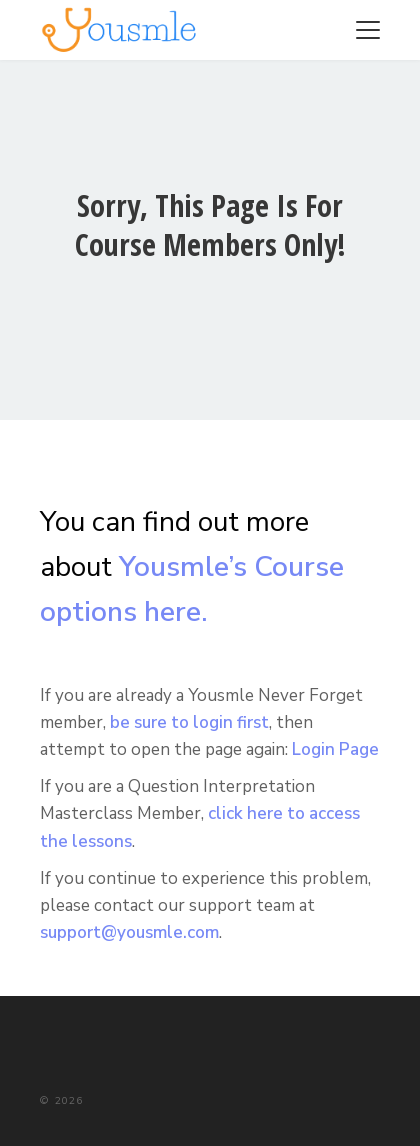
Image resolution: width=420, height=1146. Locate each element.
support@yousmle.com (129, 932)
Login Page (335, 749)
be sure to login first (189, 722)
